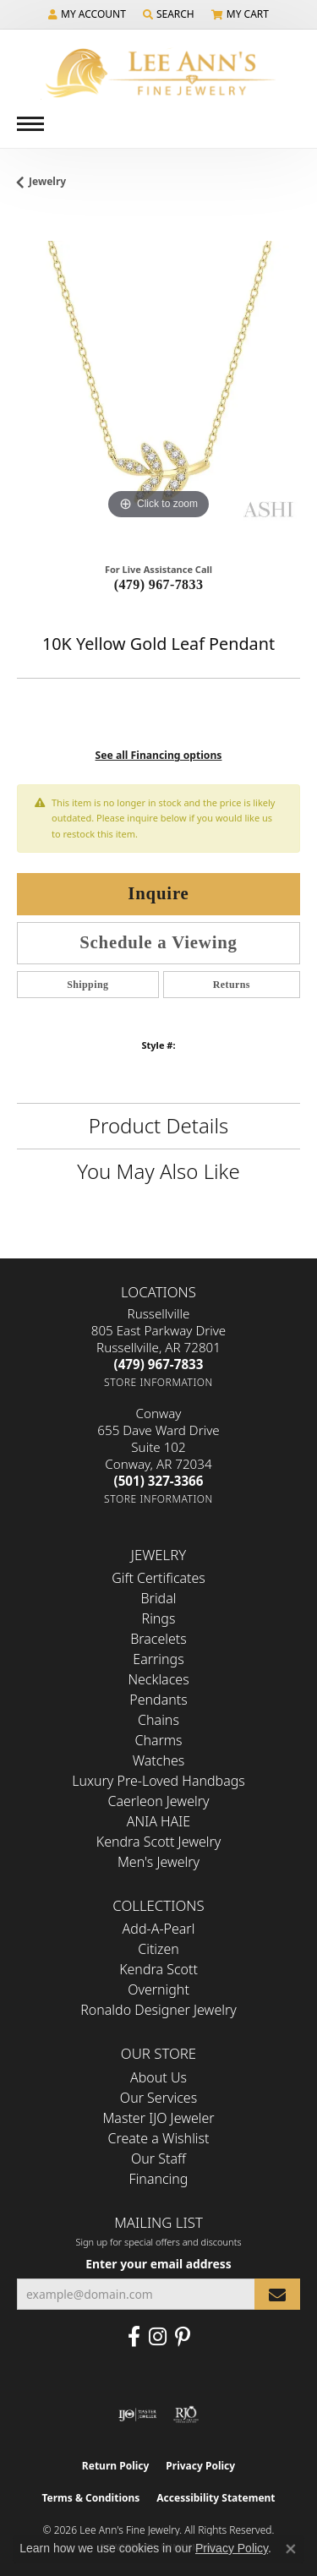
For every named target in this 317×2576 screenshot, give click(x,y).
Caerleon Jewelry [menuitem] (158, 1801)
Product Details (158, 1125)
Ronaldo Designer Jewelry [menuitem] (158, 2009)
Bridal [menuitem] (159, 1598)
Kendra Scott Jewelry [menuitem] (158, 1841)
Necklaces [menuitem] (158, 1679)
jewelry (47, 181)
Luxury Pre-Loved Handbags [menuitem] (158, 1780)
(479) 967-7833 (159, 584)
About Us (158, 2077)
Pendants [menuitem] (158, 1699)
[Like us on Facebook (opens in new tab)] (134, 2337)
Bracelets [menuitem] (158, 1638)
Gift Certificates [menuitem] (158, 1578)
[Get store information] (158, 1382)
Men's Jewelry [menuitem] (158, 1862)
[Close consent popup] (291, 2549)
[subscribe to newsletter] (277, 2294)
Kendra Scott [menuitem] (158, 1969)
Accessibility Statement (215, 2498)
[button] (87, 14)
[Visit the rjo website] (186, 2414)
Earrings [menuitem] (158, 1659)
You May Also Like (158, 1171)
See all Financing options (159, 755)
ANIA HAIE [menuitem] (158, 1821)
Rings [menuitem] (159, 1618)
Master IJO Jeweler (158, 2118)
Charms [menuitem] (158, 1740)
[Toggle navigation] (30, 124)
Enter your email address (158, 2264)
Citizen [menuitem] (158, 1949)
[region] (158, 382)
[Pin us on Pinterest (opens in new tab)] (182, 2337)
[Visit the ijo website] (137, 2414)
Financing (159, 2178)
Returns (231, 985)
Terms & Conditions (90, 2498)
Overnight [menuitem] (158, 1989)
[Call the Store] (159, 1364)
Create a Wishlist (159, 2138)
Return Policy (116, 2466)
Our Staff (158, 2158)
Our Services (158, 2097)
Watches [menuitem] (159, 1760)
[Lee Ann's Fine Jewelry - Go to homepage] (159, 73)
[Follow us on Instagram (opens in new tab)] (158, 2337)
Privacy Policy (200, 2466)
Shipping (87, 985)
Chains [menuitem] (158, 1720)
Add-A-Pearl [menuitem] (159, 1928)
